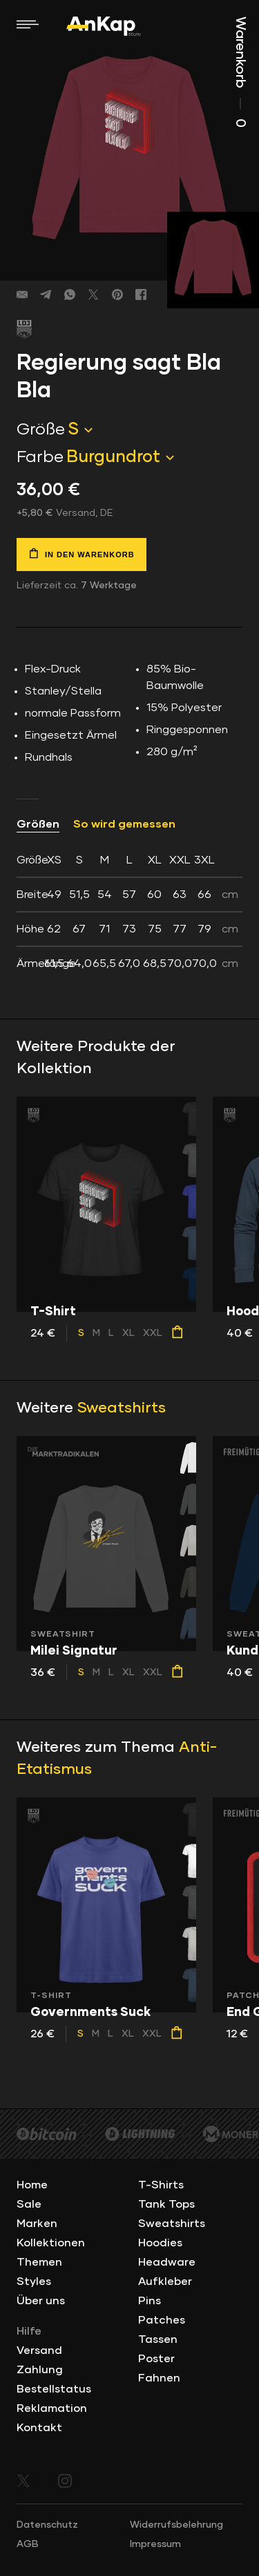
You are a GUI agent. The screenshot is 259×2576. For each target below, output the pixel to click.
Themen (39, 2262)
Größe (41, 429)
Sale (29, 2204)
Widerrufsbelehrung (176, 2525)
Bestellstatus (54, 2389)
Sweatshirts (121, 1408)
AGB (28, 2544)
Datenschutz (47, 2525)
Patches (161, 2320)
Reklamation (52, 2408)
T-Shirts (161, 2184)
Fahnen (159, 2378)
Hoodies (160, 2242)
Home (32, 2184)
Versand (39, 2350)
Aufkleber (165, 2281)
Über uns (41, 2300)
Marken (37, 2223)
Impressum (155, 2544)
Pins (149, 2300)
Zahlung (40, 2369)
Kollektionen (51, 2242)
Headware (166, 2262)
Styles (34, 2281)
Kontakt (39, 2427)
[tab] (129, 911)
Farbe (40, 457)
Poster (156, 2358)
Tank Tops (166, 2204)
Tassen (158, 2339)
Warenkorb (240, 72)
